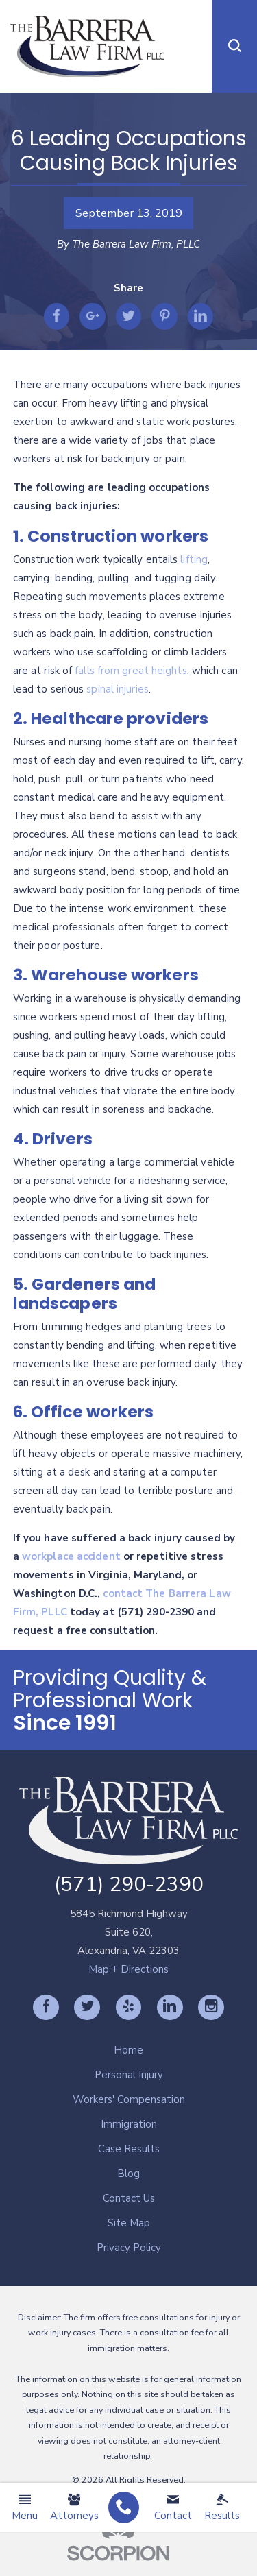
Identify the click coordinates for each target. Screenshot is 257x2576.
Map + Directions (128, 1969)
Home (128, 2050)
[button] (234, 46)
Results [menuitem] (222, 2508)
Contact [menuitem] (173, 2508)
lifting (194, 559)
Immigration (129, 2124)
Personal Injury (129, 2075)
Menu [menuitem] (25, 2508)
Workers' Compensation (129, 2099)
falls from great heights (130, 670)
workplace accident (71, 1556)
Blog (128, 2173)
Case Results (129, 2149)
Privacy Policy (129, 2247)
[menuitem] (123, 2508)
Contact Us (129, 2198)
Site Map (129, 2223)
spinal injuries (117, 689)
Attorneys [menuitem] (74, 2508)
